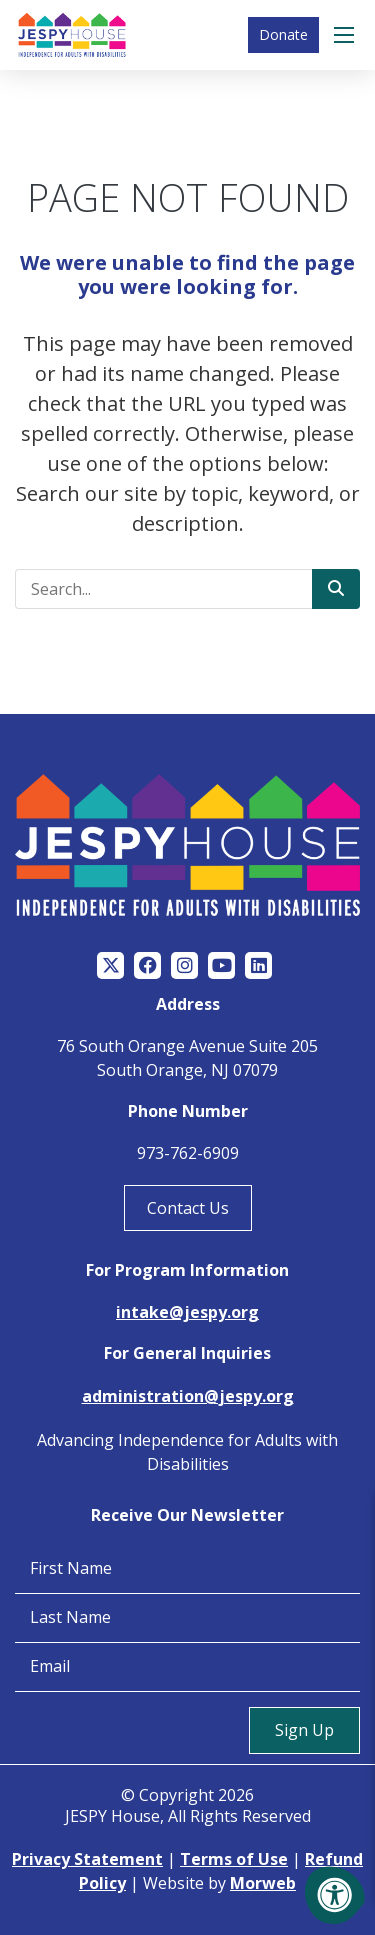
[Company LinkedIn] (258, 965)
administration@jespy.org (188, 1396)
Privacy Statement (87, 1859)
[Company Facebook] (147, 965)
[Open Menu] (347, 35)
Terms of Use (234, 1859)
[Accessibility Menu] (335, 1895)
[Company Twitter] (110, 965)
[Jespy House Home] (72, 35)
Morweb (263, 1883)
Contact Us (188, 1208)
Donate (283, 34)
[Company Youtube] (221, 965)
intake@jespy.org (187, 1312)
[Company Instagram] (184, 965)
